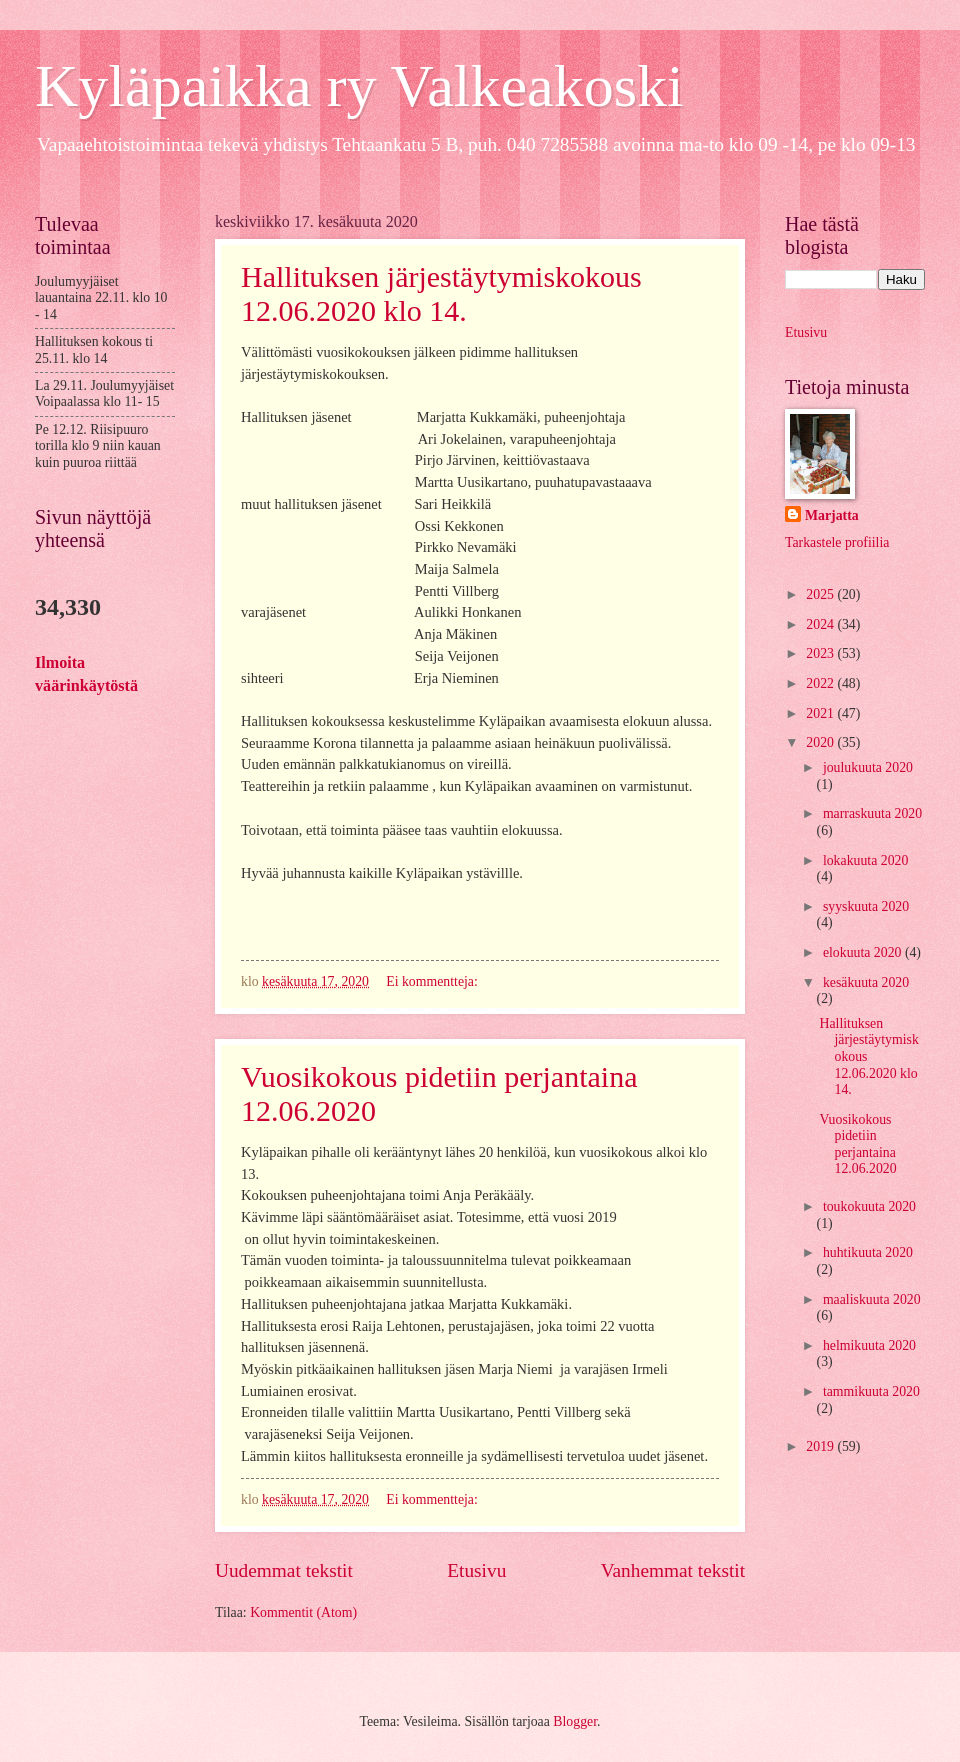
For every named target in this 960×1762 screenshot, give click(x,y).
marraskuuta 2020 (872, 813)
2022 (821, 683)
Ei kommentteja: (433, 981)
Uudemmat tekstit (284, 1570)
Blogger (575, 1721)
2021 (821, 713)
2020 (821, 742)
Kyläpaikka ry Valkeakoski (359, 86)
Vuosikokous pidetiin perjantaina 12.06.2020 (857, 1144)
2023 (821, 653)
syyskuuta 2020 (866, 906)
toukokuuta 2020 (869, 1206)
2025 (821, 594)
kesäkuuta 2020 (866, 982)
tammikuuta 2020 (871, 1391)
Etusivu (476, 1570)
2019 (821, 1446)
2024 (821, 624)
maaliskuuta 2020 (872, 1299)
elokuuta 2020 (864, 952)
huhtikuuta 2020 (868, 1252)
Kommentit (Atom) (303, 1612)
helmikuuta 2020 (869, 1345)
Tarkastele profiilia (837, 542)
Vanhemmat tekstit (673, 1570)
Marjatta (832, 515)
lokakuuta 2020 (865, 860)
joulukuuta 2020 (868, 767)
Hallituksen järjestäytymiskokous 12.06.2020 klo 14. (441, 293)
